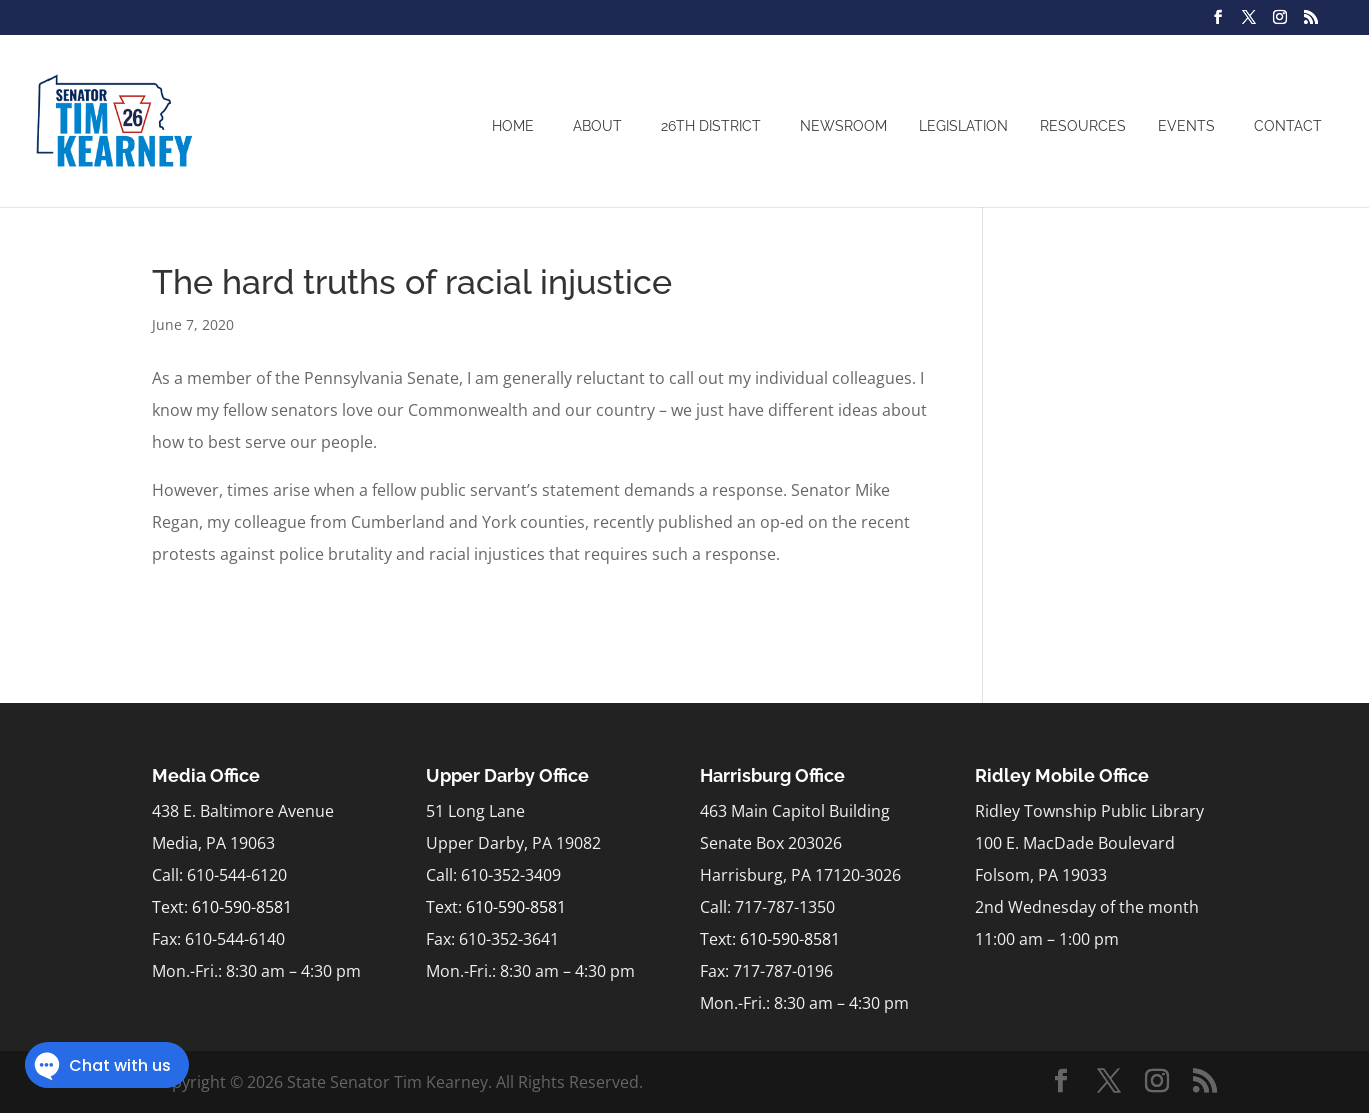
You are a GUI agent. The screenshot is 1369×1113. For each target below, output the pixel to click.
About (597, 126)
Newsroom (843, 126)
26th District (711, 126)
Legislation (963, 126)
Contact (1288, 126)
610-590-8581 (242, 907)
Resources (1083, 126)
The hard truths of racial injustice (412, 282)
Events (1186, 126)
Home (513, 126)
